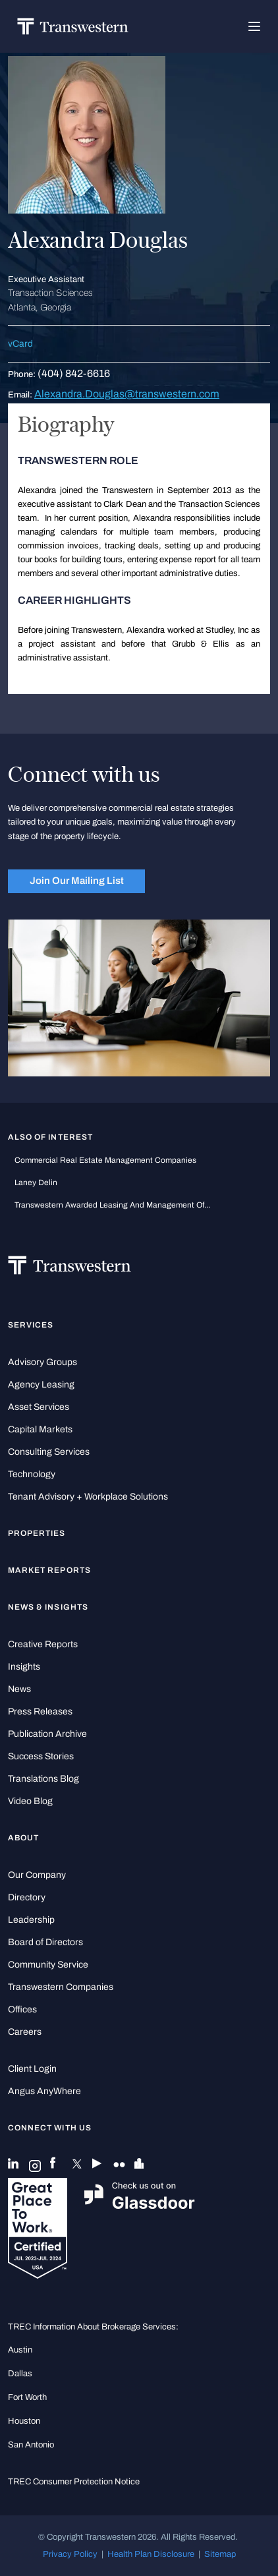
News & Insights (48, 1607)
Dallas (20, 2373)
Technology (31, 1474)
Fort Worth (27, 2397)
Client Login (32, 2069)
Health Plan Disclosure (150, 2554)
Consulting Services (49, 1452)
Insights (24, 1667)
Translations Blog (43, 1779)
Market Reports (49, 1570)
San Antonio (31, 2444)
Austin (20, 2350)
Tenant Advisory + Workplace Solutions (88, 1497)
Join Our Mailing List (77, 880)
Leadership (31, 1920)
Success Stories (41, 1756)
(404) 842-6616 (74, 373)
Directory (26, 1897)
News (19, 1689)
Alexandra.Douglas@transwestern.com (126, 393)
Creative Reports (43, 1644)
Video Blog (30, 1801)
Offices (22, 2009)
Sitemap (220, 2554)
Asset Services (38, 1407)
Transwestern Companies (60, 1987)
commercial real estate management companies (105, 1160)
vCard (20, 344)
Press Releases (40, 1711)
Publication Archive (47, 1734)
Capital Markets (40, 1429)
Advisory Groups (42, 1362)
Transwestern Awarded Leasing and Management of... (112, 1205)
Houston (24, 2421)
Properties (37, 1533)
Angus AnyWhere (44, 2091)
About (23, 1838)
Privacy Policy (70, 2554)
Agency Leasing (41, 1385)
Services (30, 1325)
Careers (25, 2032)
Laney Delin (35, 1182)
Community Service (48, 1965)
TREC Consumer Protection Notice (74, 2481)
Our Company (37, 1875)
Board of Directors (45, 1942)
